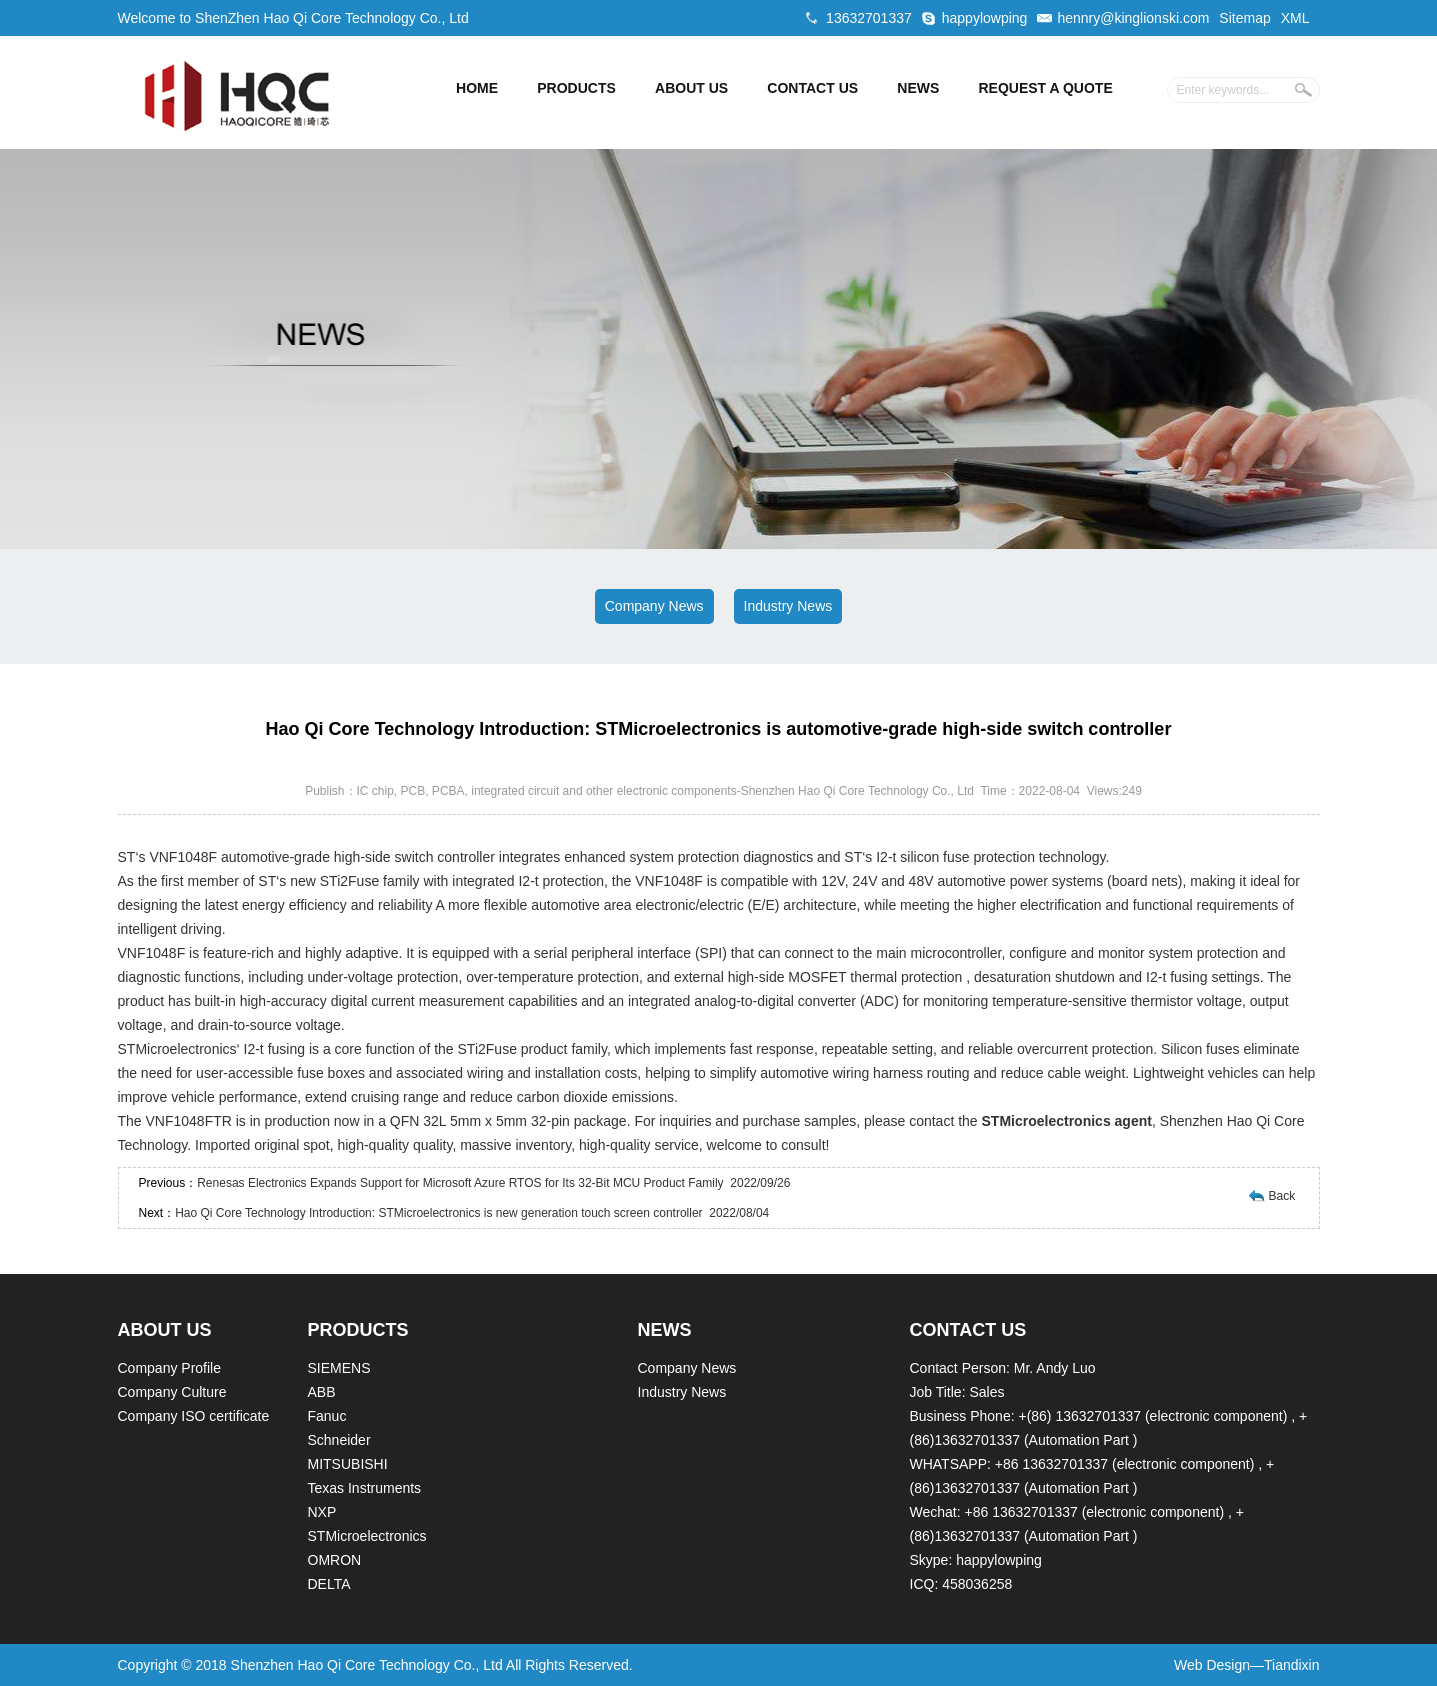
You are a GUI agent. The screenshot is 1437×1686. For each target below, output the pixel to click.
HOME (477, 88)
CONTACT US (812, 88)
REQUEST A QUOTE (1045, 88)
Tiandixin (1292, 1665)
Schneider (339, 1440)
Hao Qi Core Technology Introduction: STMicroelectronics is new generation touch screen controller (438, 1213)
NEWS (918, 88)
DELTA (329, 1584)
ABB (322, 1392)
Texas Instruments (365, 1488)
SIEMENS (339, 1368)
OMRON (335, 1560)
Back (1282, 1196)
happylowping (985, 18)
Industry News (788, 606)
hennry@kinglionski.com (1133, 18)
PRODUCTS (576, 88)
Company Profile (170, 1368)
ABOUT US (691, 88)
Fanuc (327, 1416)
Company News (654, 606)
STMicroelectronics (367, 1536)
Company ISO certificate (194, 1416)
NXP (322, 1512)
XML (1295, 18)
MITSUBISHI (348, 1464)
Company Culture (172, 1392)
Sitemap (1244, 18)
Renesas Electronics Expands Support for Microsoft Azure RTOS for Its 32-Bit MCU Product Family (460, 1183)
